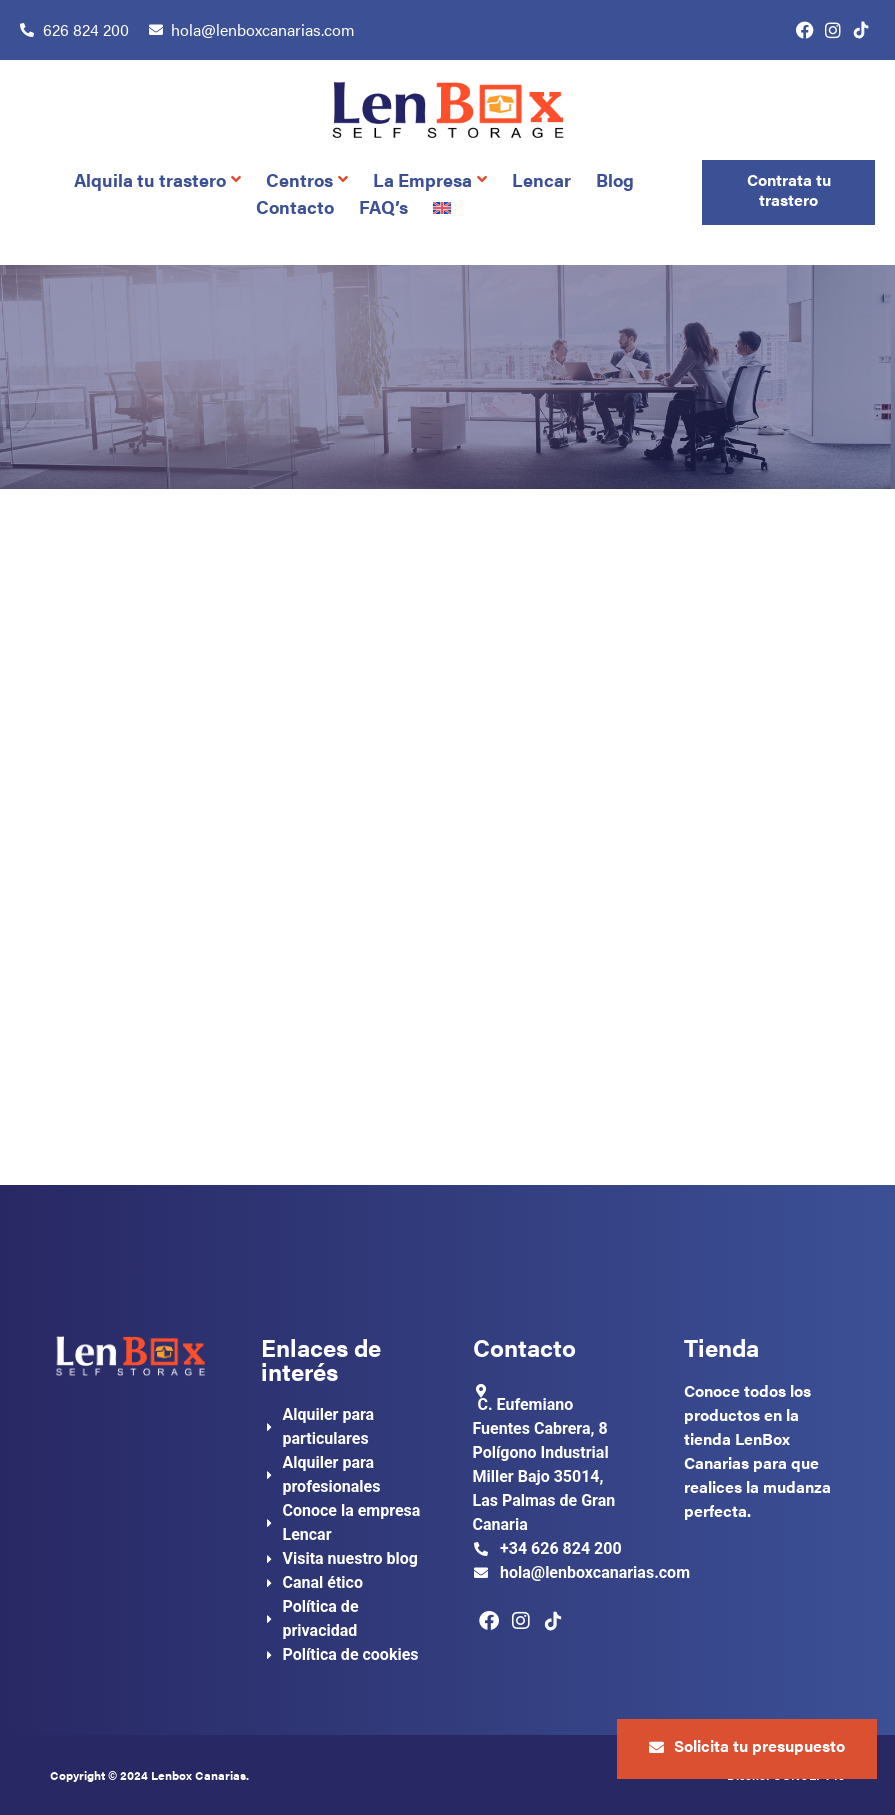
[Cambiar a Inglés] (444, 206)
